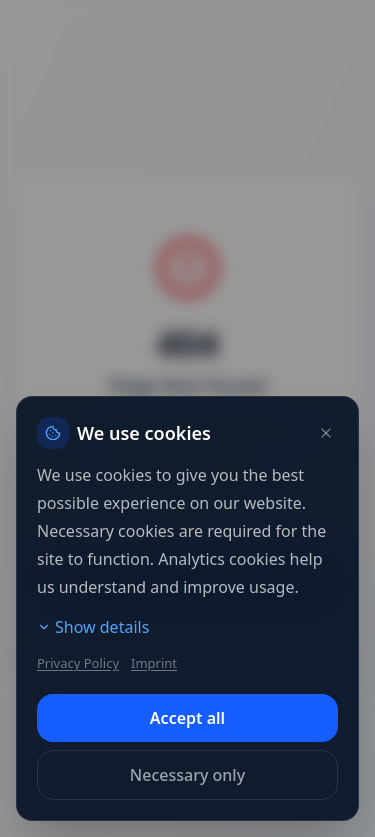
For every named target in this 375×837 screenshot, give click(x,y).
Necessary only (187, 775)
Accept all (187, 718)
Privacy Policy (78, 663)
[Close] (326, 433)
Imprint (154, 663)
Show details (93, 627)
